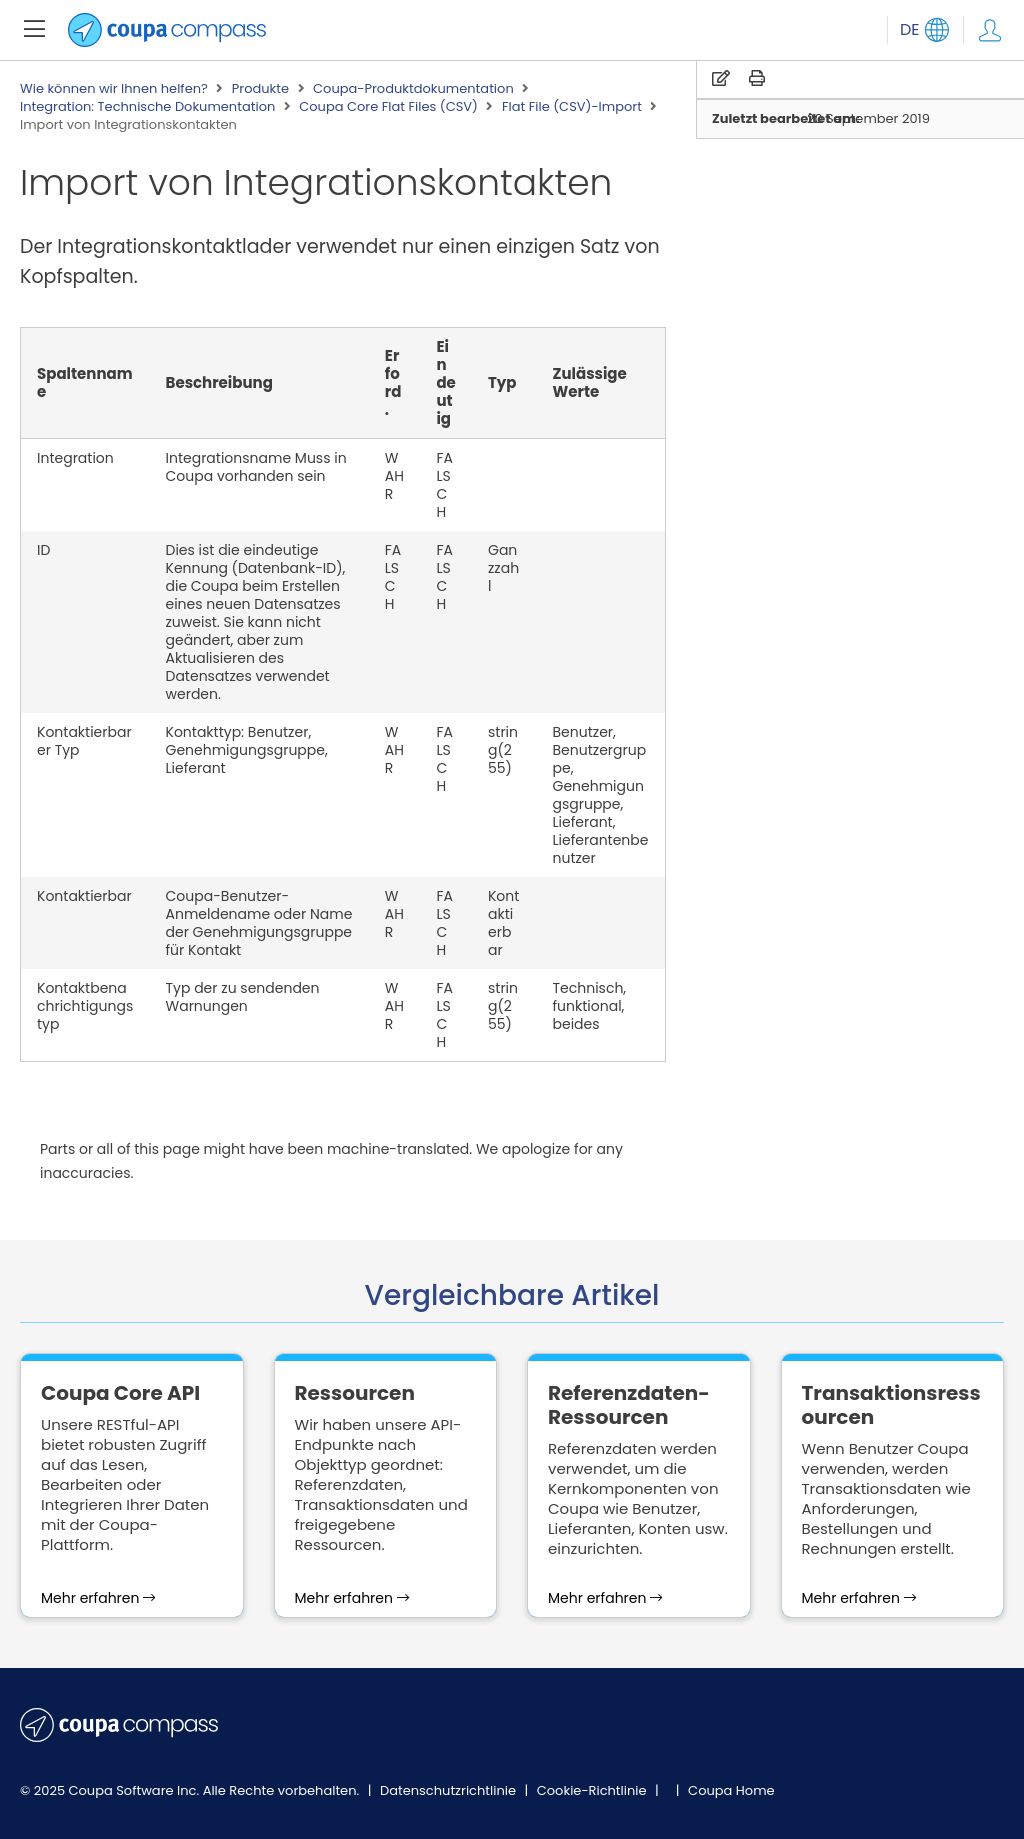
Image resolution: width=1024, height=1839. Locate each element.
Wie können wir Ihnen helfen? (114, 89)
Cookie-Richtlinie (593, 1790)
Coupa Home (731, 1790)
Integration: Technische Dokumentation (147, 107)
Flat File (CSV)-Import (572, 107)
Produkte (260, 89)
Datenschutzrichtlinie (450, 1790)
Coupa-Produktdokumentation (413, 89)
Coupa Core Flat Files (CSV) (388, 107)
